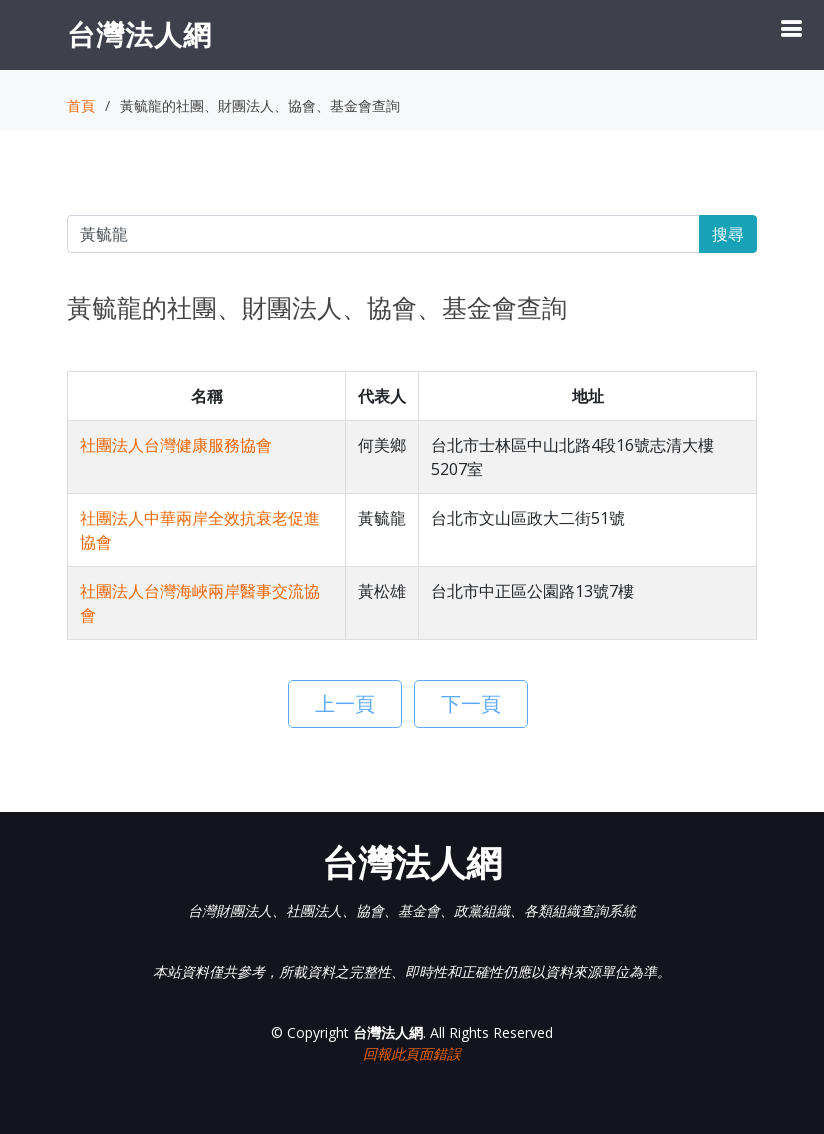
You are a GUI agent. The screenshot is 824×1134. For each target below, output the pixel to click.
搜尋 (728, 234)
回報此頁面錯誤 (412, 1053)
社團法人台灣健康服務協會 (176, 445)
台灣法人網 (139, 34)
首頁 (81, 105)
